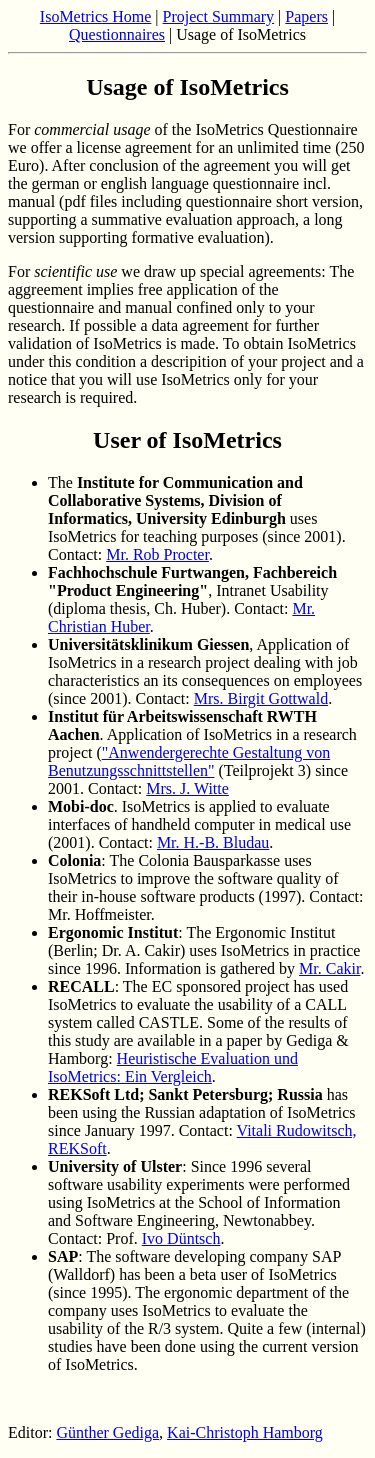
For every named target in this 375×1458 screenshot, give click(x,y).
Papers (306, 16)
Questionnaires (117, 34)
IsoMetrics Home (96, 16)
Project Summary (219, 16)
